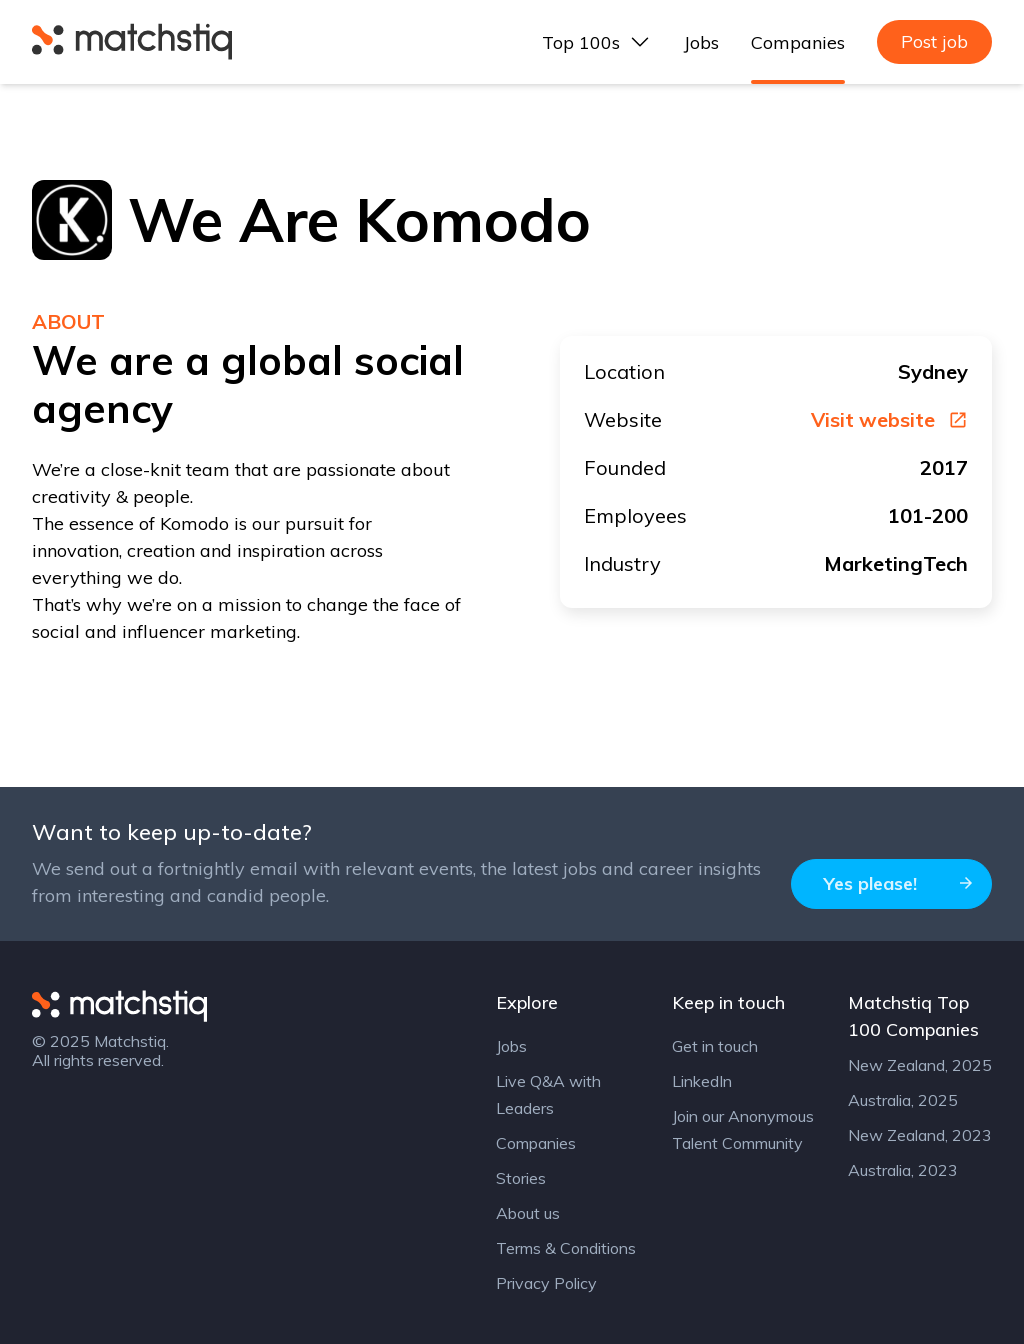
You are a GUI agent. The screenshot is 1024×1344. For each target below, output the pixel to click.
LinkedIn (702, 1081)
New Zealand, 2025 (920, 1065)
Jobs (701, 42)
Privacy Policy (546, 1283)
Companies (798, 42)
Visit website (889, 420)
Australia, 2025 (903, 1100)
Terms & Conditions (566, 1248)
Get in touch (715, 1046)
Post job (934, 41)
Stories (521, 1178)
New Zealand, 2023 (920, 1135)
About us (528, 1213)
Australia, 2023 (903, 1170)
